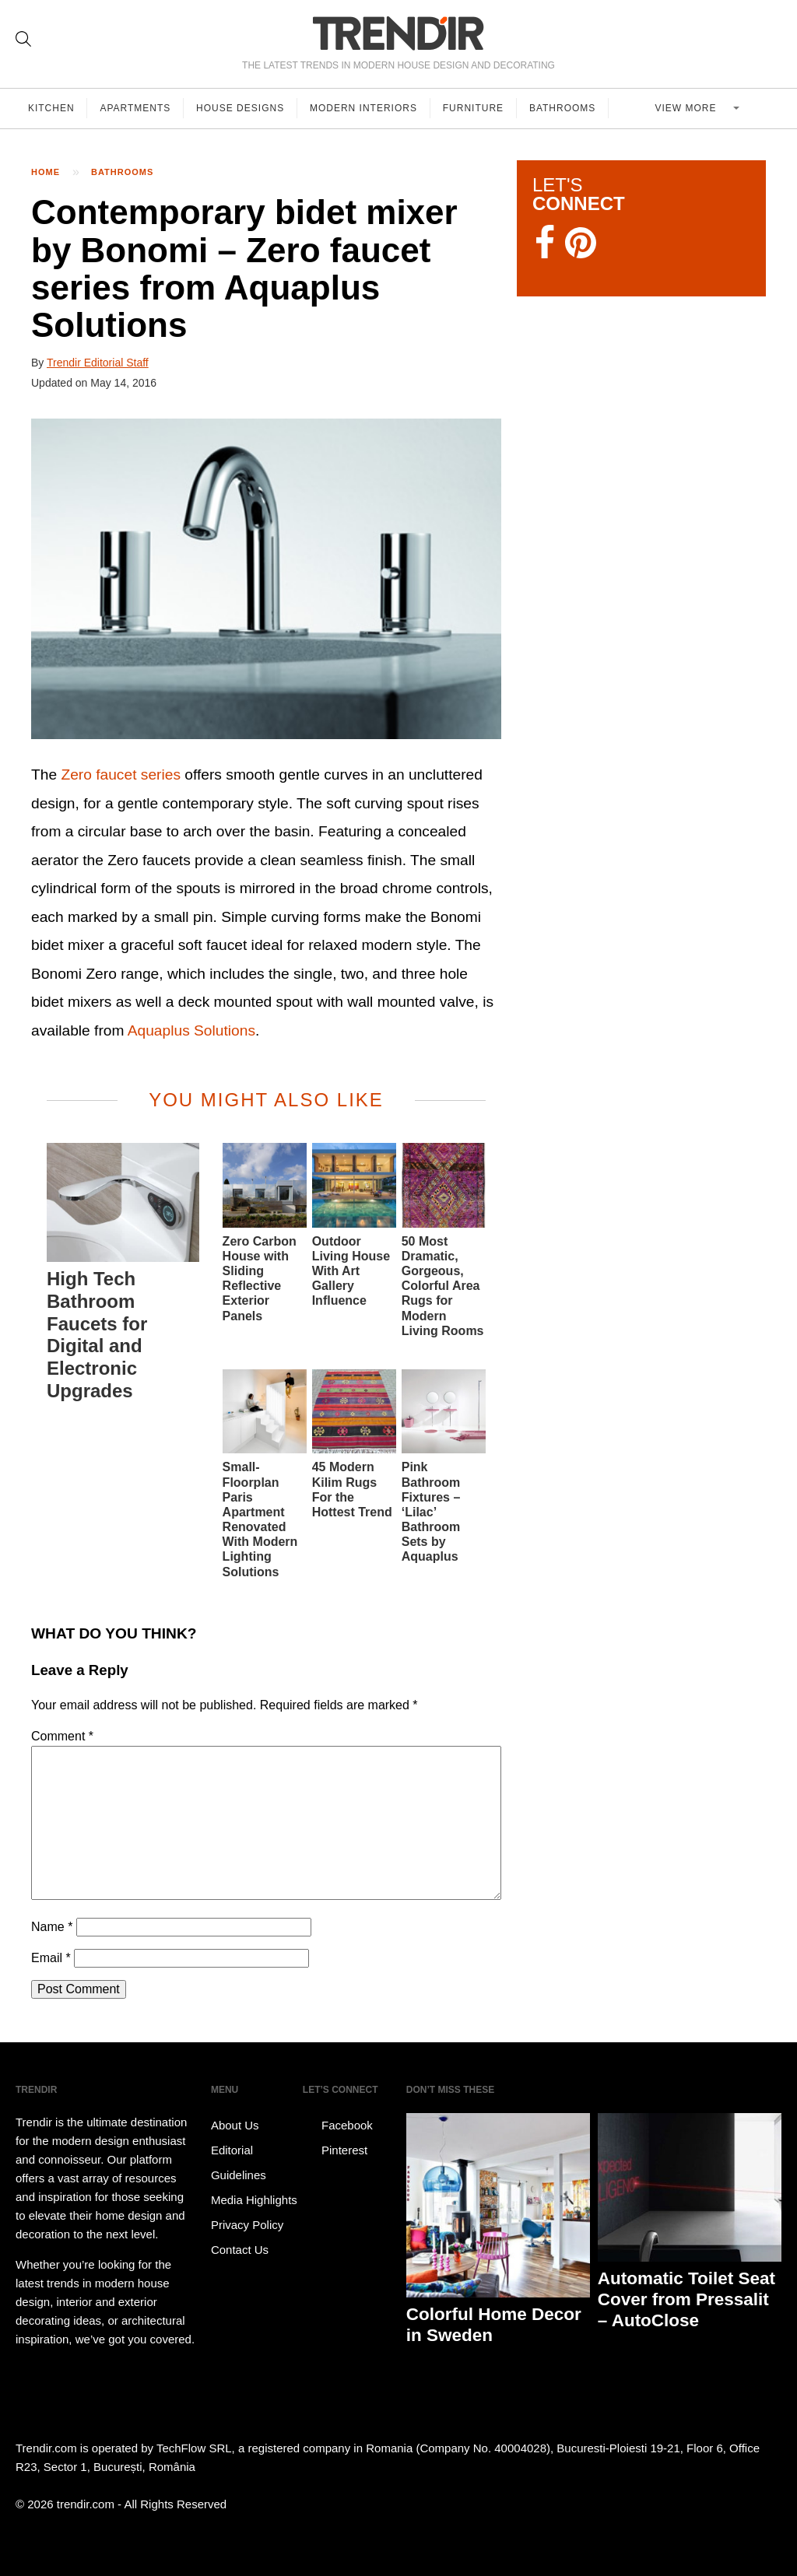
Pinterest (335, 2150)
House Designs (241, 108)
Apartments (135, 108)
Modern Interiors (364, 108)
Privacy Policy (247, 2224)
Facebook (338, 2126)
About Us (235, 2125)
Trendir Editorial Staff (98, 362)
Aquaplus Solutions (191, 1030)
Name (51, 1926)
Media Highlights (254, 2199)
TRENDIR (398, 33)
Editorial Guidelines (238, 2162)
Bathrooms (563, 108)
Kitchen (51, 108)
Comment (62, 1736)
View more (687, 108)
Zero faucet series (121, 774)
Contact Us (240, 2249)
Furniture (474, 108)
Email (51, 1957)
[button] (266, 579)
